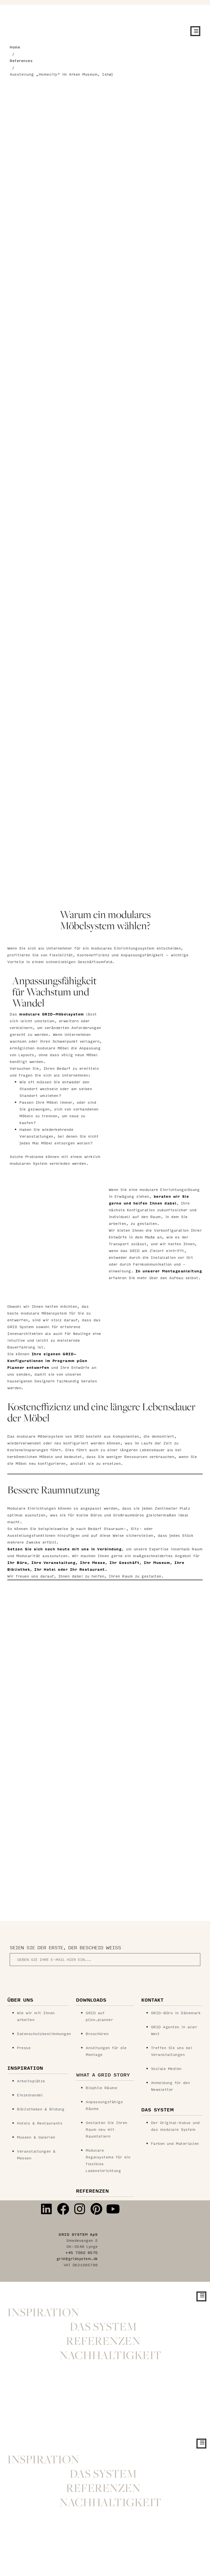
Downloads (91, 1999)
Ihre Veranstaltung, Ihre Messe (68, 1562)
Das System (157, 2109)
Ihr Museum (157, 1562)
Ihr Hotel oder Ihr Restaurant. (70, 1569)
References (21, 60)
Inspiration (25, 2067)
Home (15, 47)
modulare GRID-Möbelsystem (51, 1014)
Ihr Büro (17, 1562)
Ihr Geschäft (124, 1562)
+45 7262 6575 (81, 2252)
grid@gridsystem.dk (77, 2258)
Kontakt (152, 1999)
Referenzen (92, 2190)
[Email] (105, 1959)
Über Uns (20, 1999)
